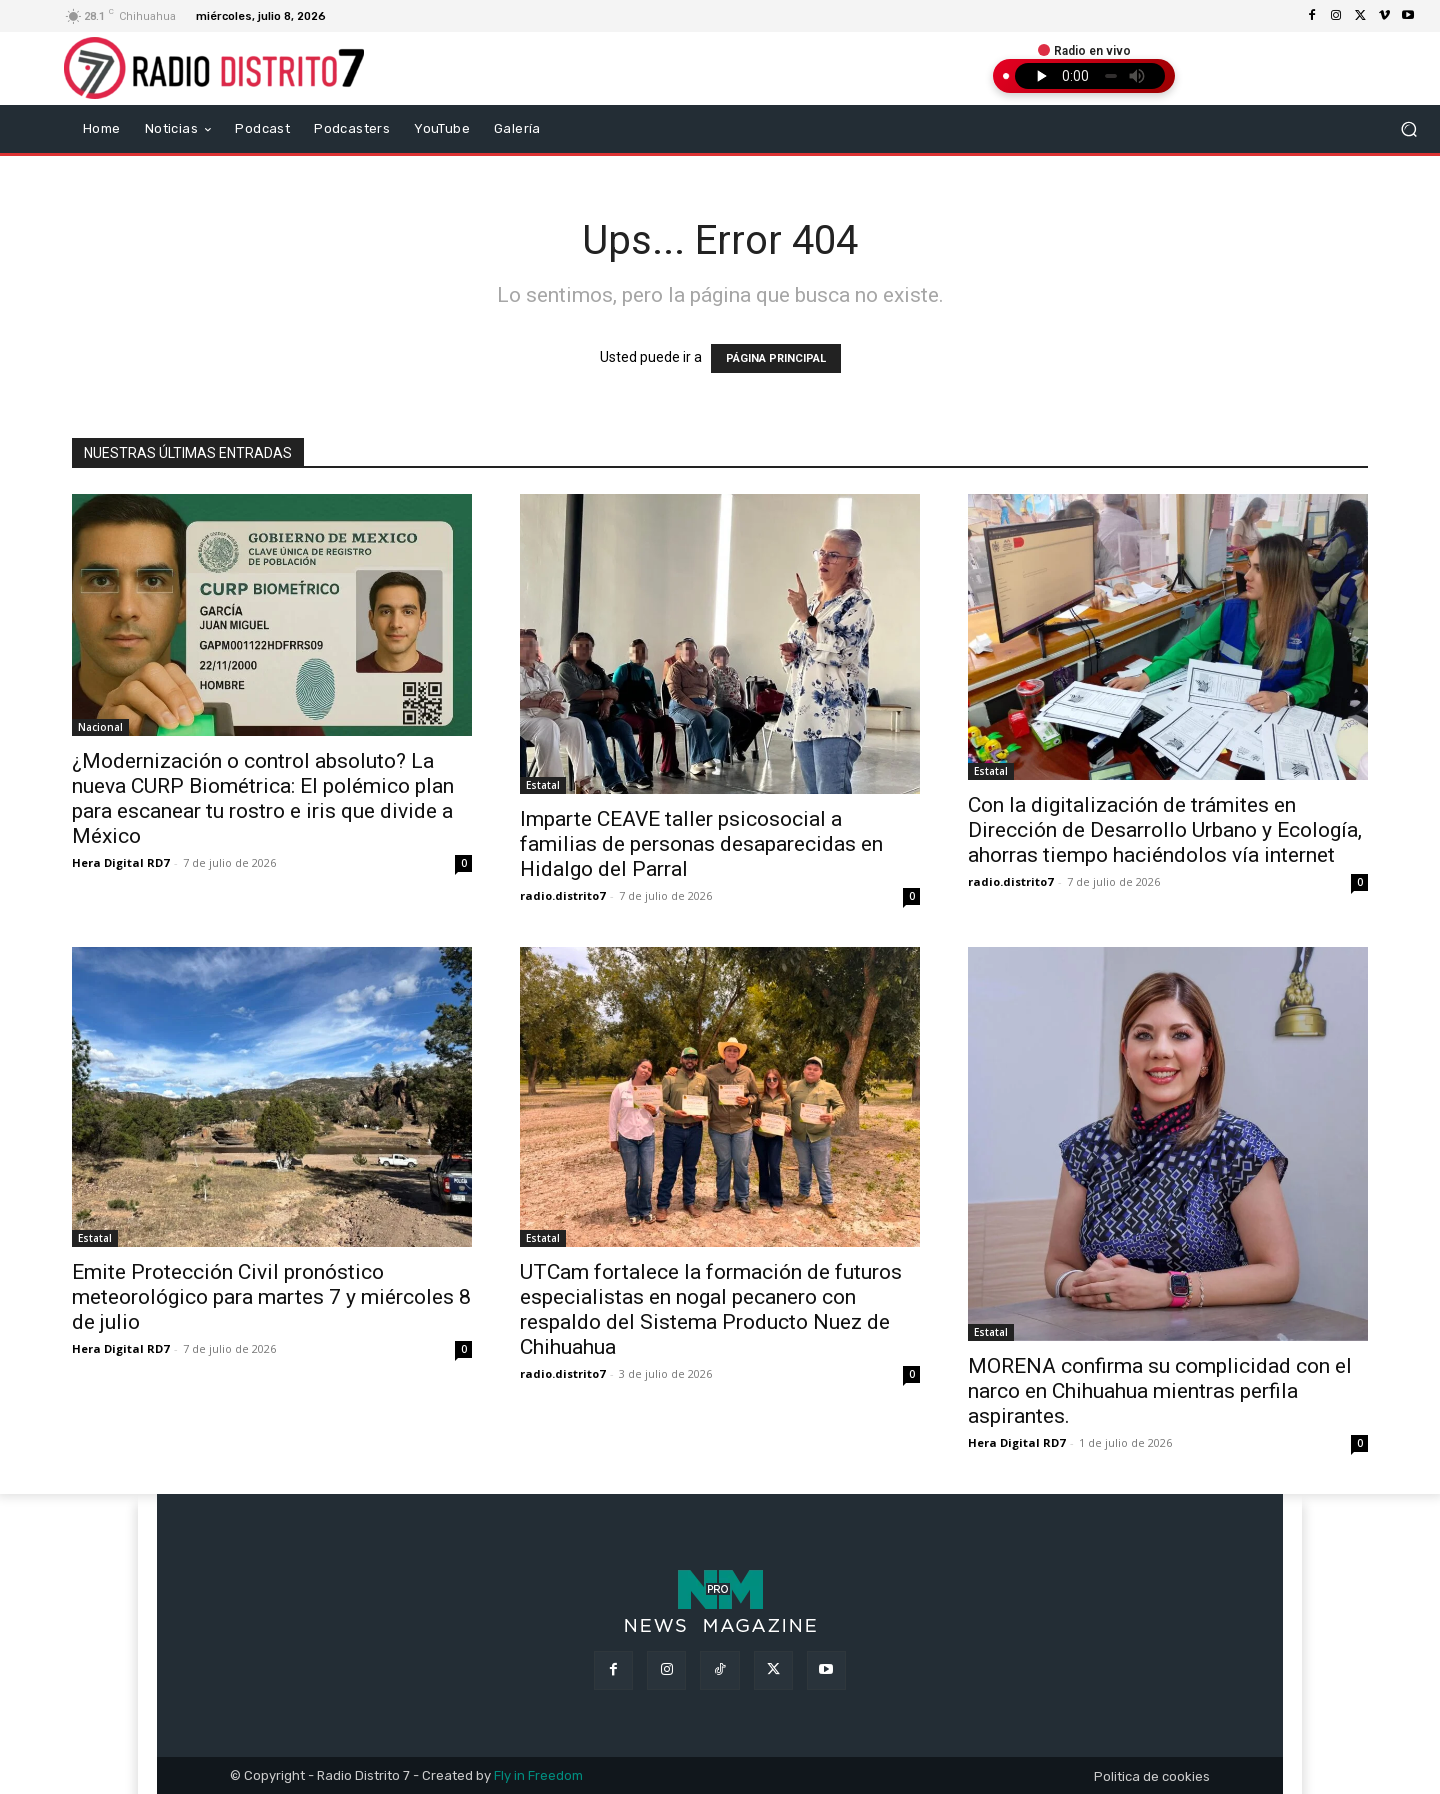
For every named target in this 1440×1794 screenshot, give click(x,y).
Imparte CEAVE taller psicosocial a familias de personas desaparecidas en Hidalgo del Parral (701, 844)
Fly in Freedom (538, 1775)
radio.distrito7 (562, 895)
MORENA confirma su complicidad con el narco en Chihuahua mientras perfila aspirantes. (1160, 1391)
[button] (1409, 128)
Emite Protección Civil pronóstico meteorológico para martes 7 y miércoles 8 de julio (271, 1297)
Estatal (543, 785)
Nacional (100, 727)
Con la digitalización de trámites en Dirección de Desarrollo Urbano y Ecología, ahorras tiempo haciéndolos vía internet (1165, 830)
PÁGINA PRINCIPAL (776, 358)
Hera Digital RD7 (120, 862)
